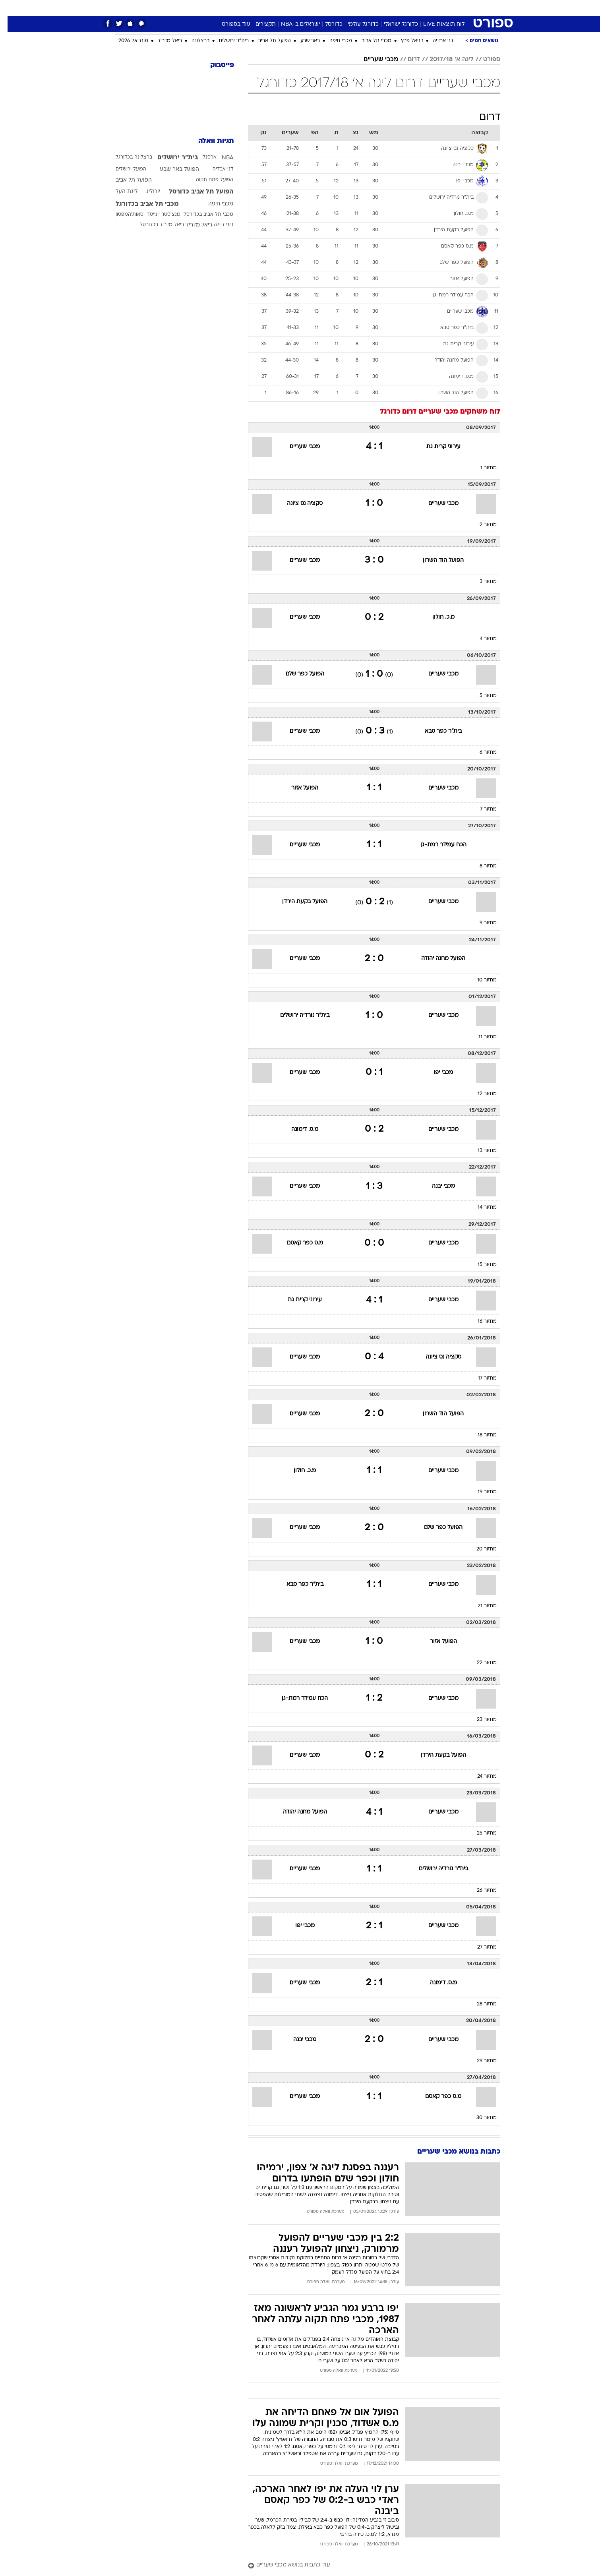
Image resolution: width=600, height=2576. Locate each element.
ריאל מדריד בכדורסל (154, 225)
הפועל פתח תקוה (207, 180)
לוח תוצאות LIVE (436, 24)
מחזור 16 (479, 1321)
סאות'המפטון (122, 214)
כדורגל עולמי (355, 24)
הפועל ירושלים (123, 169)
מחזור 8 (480, 866)
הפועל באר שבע (172, 169)
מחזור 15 (479, 1264)
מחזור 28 (479, 2004)
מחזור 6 (480, 752)
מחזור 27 (479, 1947)
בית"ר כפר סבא (435, 731)
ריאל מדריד (162, 41)
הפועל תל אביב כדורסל (193, 192)
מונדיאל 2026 (126, 41)
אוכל (320, 8)
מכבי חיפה (333, 41)
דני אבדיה (435, 41)
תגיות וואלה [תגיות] (208, 141)
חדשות (441, 8)
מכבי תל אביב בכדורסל (201, 214)
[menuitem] (436, 8)
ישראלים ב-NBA (292, 24)
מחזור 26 (479, 1890)
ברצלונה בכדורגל (126, 157)
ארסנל (202, 157)
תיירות (268, 8)
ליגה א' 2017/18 (444, 59)
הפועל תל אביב (267, 41)
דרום (406, 59)
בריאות (295, 8)
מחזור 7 (480, 809)
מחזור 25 (479, 1833)
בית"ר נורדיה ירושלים (297, 1015)
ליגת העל (119, 191)
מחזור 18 (479, 1435)
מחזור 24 (479, 1776)
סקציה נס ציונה (297, 503)
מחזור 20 (479, 1549)
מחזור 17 (479, 1378)
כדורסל (326, 24)
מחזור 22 (479, 1663)
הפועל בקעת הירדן (297, 901)
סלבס (363, 8)
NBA (220, 158)
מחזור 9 (480, 923)
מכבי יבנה (435, 1186)
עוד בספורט (228, 24)
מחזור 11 (480, 1037)
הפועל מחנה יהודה (436, 958)
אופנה (209, 8)
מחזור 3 (480, 581)
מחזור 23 (479, 1719)
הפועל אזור (297, 788)
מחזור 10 (479, 980)
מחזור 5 (480, 695)
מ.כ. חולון (436, 617)
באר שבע (302, 41)
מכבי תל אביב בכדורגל (139, 204)
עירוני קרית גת (436, 446)
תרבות (387, 8)
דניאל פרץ (404, 41)
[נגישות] (11, 8)
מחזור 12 (479, 1094)
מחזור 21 (479, 1606)
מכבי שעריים (373, 59)
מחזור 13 (479, 1150)
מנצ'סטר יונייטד (156, 214)
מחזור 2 (480, 525)
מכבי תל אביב (369, 41)
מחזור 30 (479, 2117)
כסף (340, 8)
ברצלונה (193, 41)
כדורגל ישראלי (393, 24)
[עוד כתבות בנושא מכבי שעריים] (366, 2565)
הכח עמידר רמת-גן (436, 845)
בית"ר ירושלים (226, 41)
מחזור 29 (479, 2061)
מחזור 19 (479, 1492)
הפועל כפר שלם (297, 674)
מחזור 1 (481, 468)
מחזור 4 (480, 639)
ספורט (414, 8)
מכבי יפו (435, 1072)
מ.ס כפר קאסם (297, 1243)
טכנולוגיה (238, 8)
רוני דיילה (216, 225)
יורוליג (146, 191)
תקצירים (258, 24)
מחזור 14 (479, 1207)
